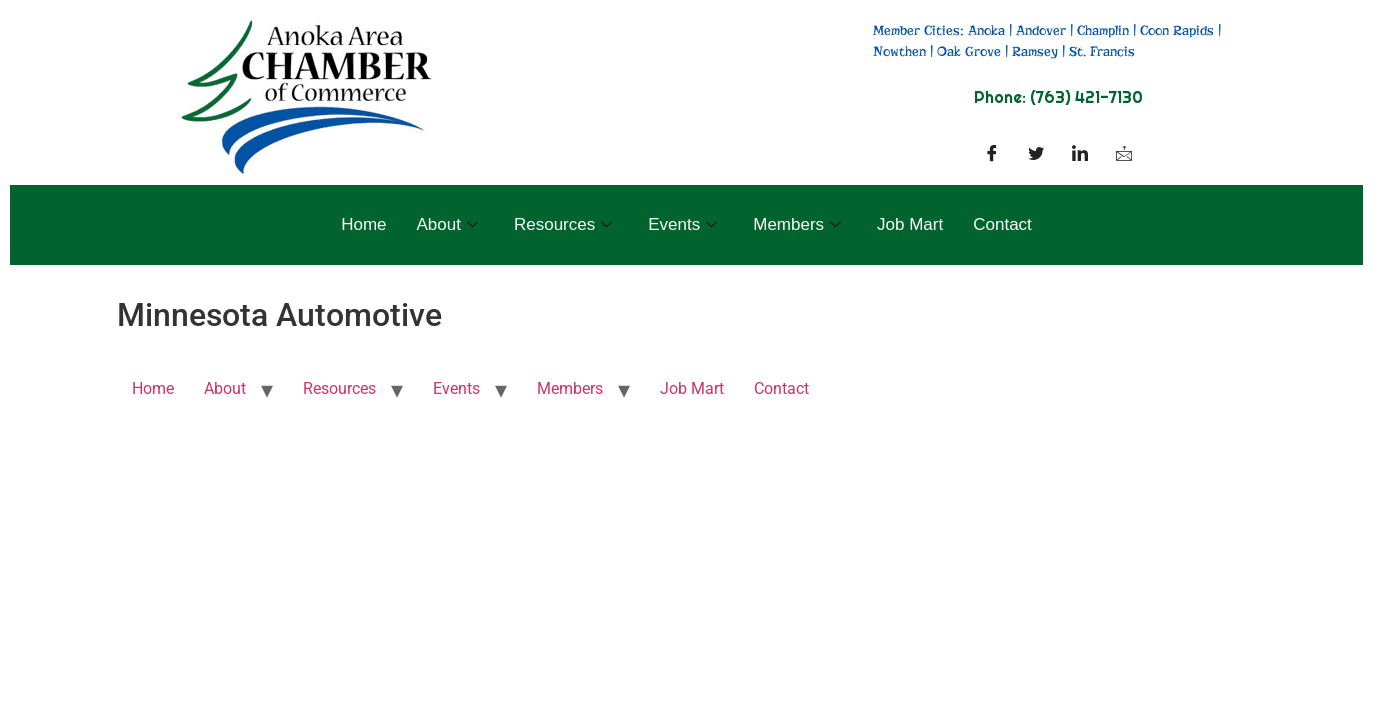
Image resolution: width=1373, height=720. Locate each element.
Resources (563, 224)
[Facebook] (992, 155)
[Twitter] (1036, 155)
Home (363, 224)
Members (797, 224)
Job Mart (910, 224)
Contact (1002, 224)
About (447, 224)
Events (682, 224)
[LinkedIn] (1080, 155)
